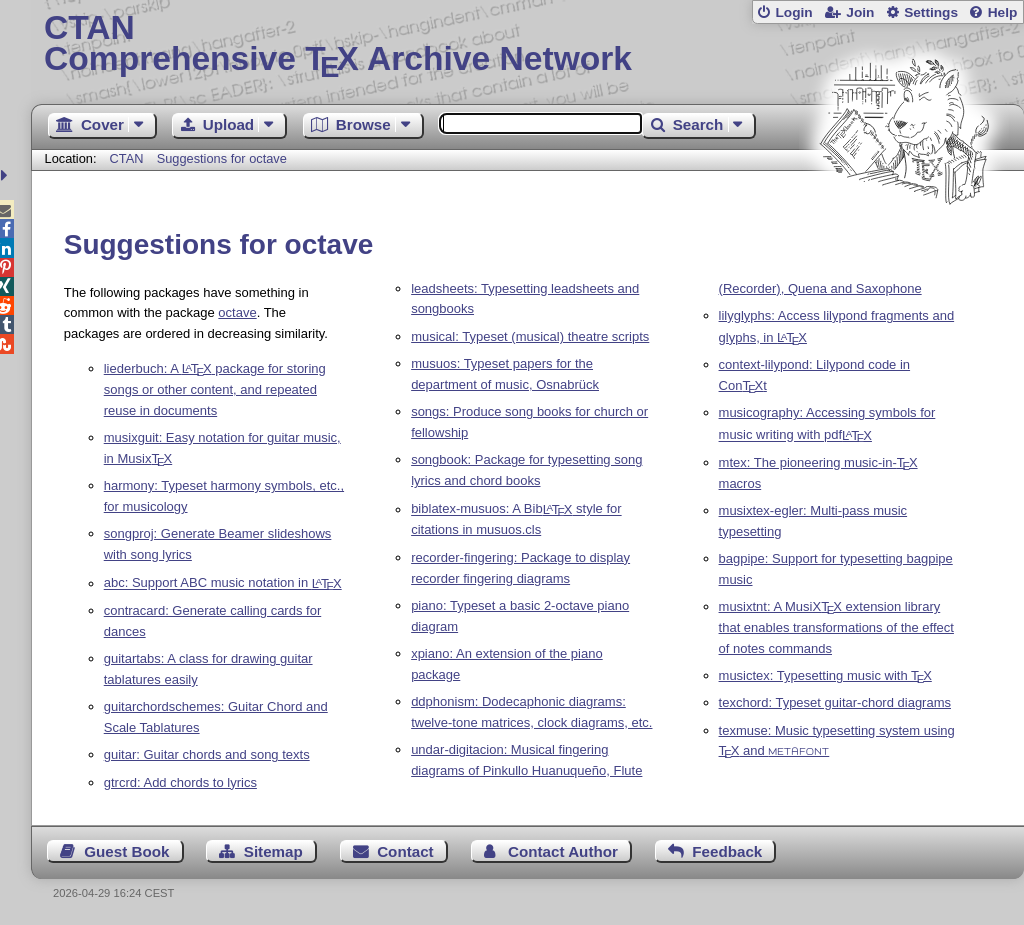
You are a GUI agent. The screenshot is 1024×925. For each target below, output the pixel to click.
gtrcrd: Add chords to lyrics (180, 782)
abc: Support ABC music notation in (223, 583)
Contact (405, 851)
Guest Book (126, 851)
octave (237, 312)
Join (860, 12)
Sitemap (273, 851)
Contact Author (563, 851)
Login (793, 12)
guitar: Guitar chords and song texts (207, 754)
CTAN (127, 158)
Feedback (727, 851)
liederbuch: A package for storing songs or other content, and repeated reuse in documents (215, 389)
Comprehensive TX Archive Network (527, 45)
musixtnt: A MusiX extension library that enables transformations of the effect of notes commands (836, 627)
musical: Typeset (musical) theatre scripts (530, 336)
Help (1003, 12)
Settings (931, 12)
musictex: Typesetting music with (825, 675)
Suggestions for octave (222, 158)
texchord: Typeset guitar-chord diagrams (835, 702)
